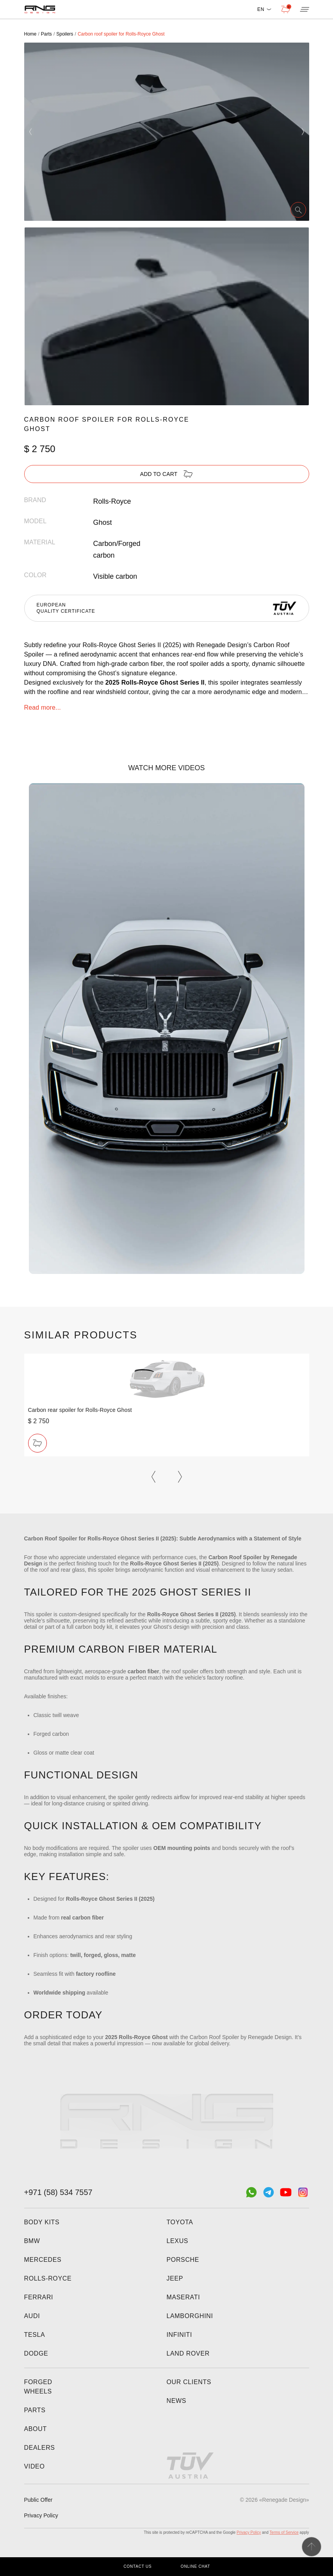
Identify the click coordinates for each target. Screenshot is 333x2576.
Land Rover (188, 2353)
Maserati (183, 2297)
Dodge (36, 2353)
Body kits (42, 2222)
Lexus (178, 2241)
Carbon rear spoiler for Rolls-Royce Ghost (80, 1410)
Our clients (189, 2382)
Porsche (183, 2259)
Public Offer (38, 2500)
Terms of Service (283, 2532)
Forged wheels (38, 2387)
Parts (35, 2410)
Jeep (175, 2278)
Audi (32, 2316)
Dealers (39, 2447)
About (35, 2429)
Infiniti (179, 2334)
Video (34, 2466)
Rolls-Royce (48, 2278)
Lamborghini (190, 2316)
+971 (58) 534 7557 (58, 2192)
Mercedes (43, 2259)
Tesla (34, 2334)
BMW (32, 2241)
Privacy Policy (41, 2515)
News (177, 2400)
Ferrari (38, 2297)
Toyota (180, 2222)
